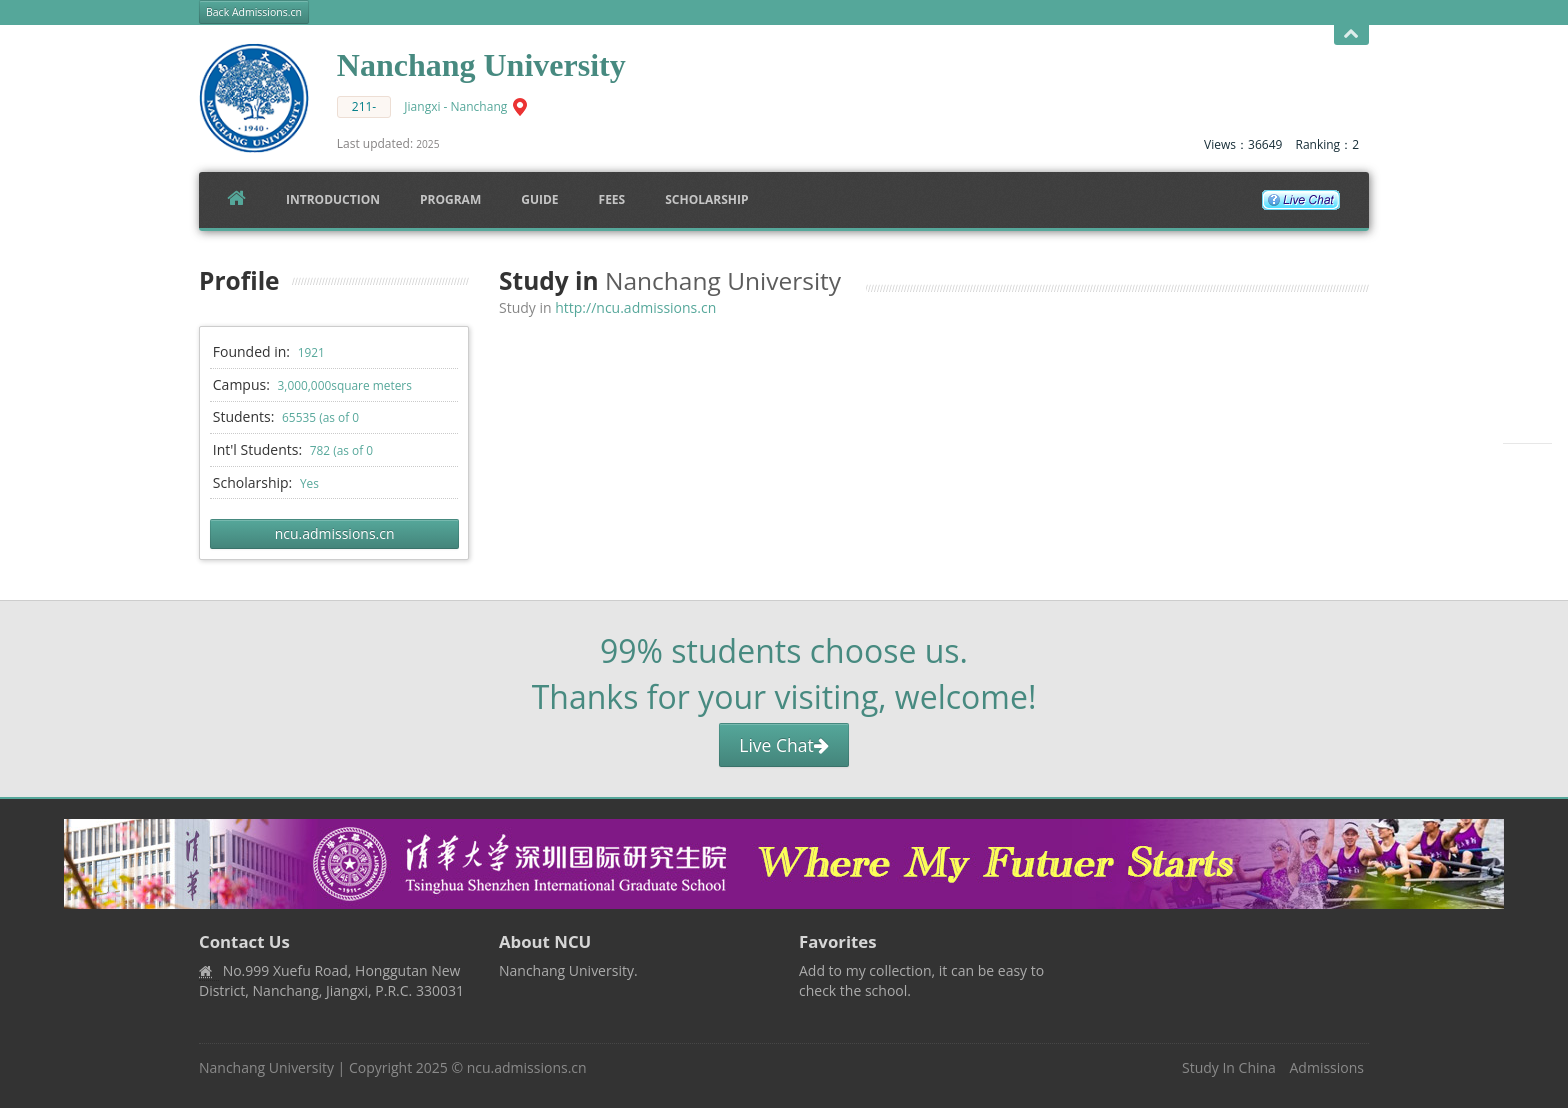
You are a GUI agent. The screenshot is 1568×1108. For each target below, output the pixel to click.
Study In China (1229, 1067)
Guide (539, 199)
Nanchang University (266, 1067)
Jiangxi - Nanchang (455, 106)
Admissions (1327, 1067)
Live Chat (783, 745)
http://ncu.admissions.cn (635, 307)
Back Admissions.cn (254, 12)
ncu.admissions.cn (335, 533)
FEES (612, 199)
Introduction (333, 199)
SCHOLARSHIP (706, 199)
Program (450, 199)
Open (1351, 34)
